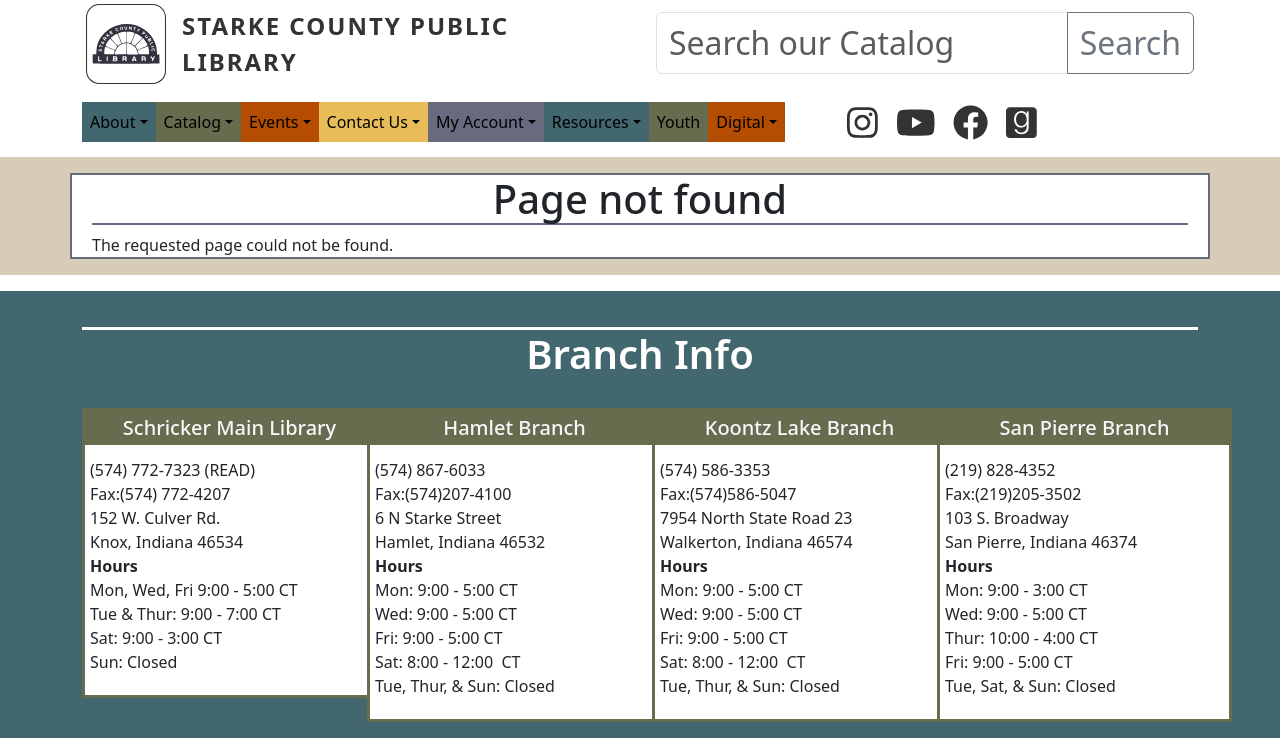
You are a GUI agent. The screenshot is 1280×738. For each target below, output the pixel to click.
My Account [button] (480, 122)
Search (1130, 42)
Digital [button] (740, 122)
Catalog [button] (193, 122)
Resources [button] (590, 122)
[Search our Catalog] (862, 43)
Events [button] (273, 122)
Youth (679, 122)
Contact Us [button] (367, 122)
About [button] (112, 122)
